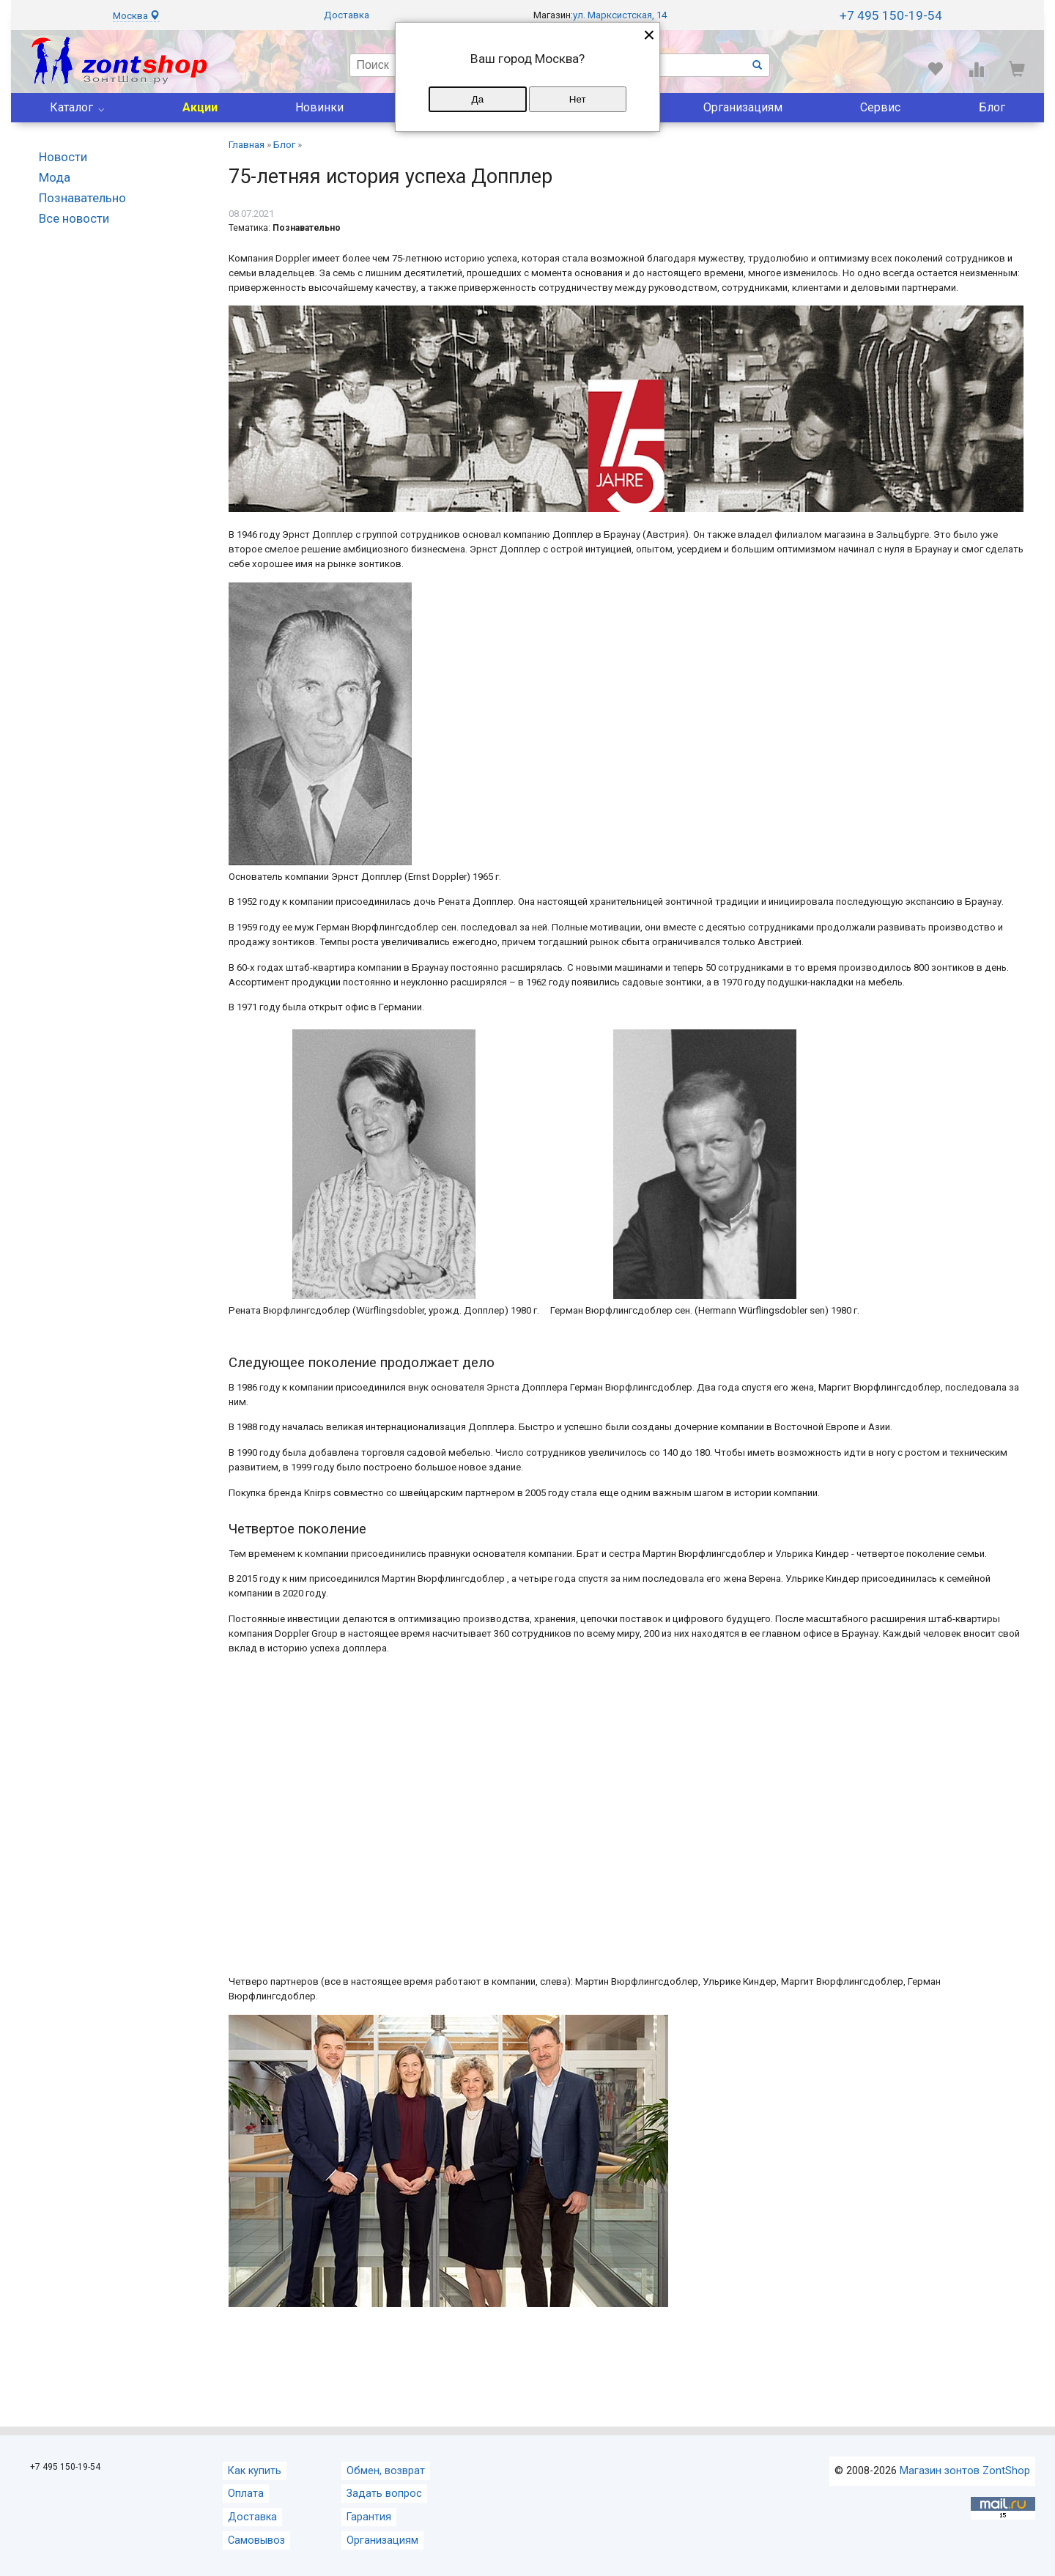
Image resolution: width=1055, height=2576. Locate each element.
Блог (992, 107)
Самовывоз (256, 2540)
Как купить (254, 2471)
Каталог (71, 107)
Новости (63, 156)
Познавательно (82, 197)
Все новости (74, 218)
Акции (200, 107)
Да (478, 99)
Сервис (880, 107)
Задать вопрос (384, 2493)
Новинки (319, 107)
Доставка (346, 15)
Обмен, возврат (386, 2471)
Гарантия (369, 2517)
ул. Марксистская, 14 (620, 15)
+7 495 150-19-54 (891, 15)
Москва (136, 15)
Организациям (742, 107)
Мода (54, 177)
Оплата (246, 2493)
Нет (577, 99)
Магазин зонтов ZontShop (965, 2471)
